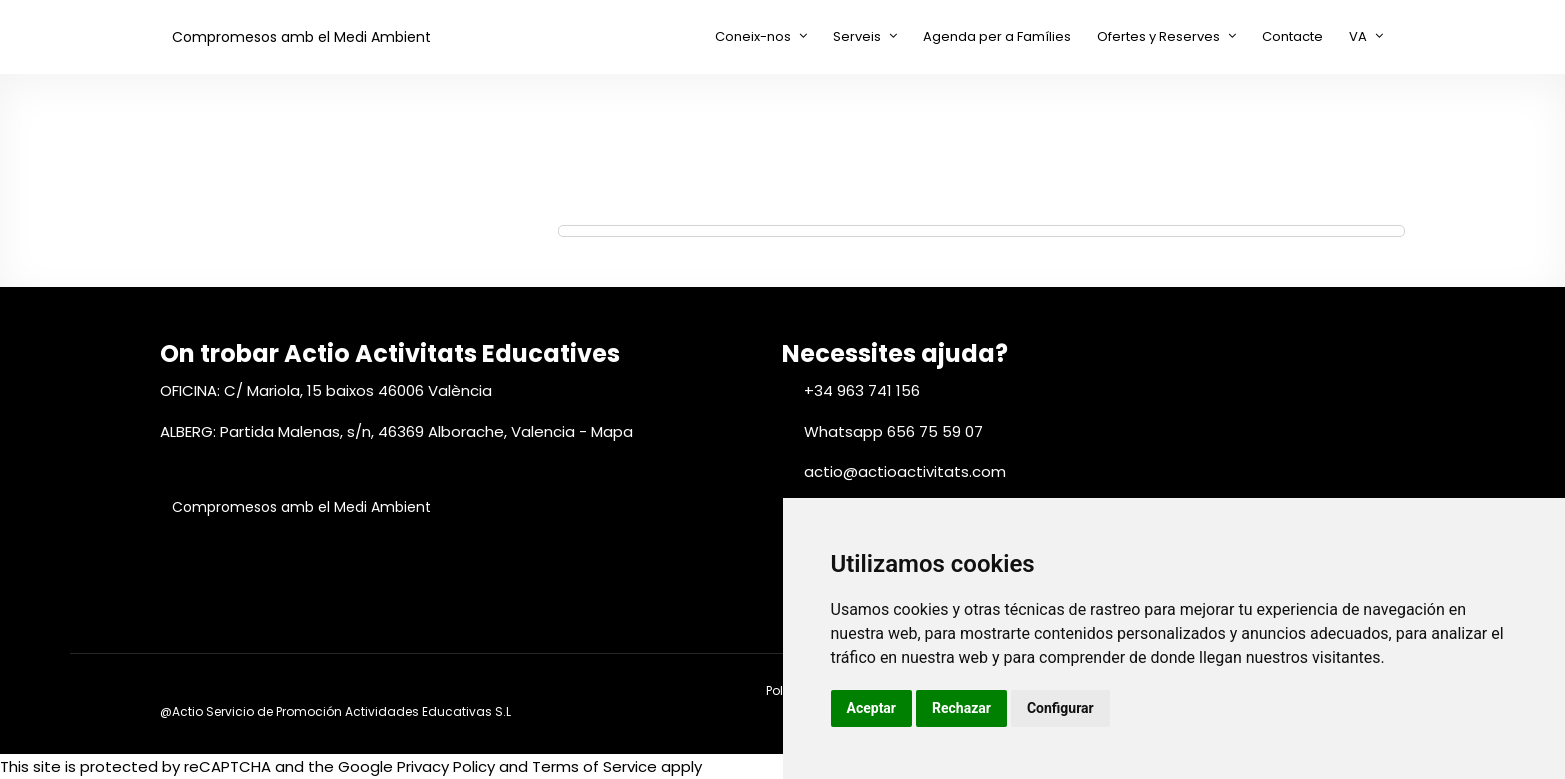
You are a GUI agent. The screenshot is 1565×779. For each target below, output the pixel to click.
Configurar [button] (1060, 708)
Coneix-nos (753, 36)
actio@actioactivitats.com (905, 471)
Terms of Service (594, 766)
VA (1358, 36)
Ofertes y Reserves (1158, 36)
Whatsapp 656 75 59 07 (893, 431)
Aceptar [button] (872, 708)
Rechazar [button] (961, 708)
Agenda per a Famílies (997, 36)
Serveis (857, 36)
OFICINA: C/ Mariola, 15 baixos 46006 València (326, 390)
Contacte (1292, 36)
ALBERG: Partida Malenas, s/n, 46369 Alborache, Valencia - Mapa (396, 431)
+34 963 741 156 (862, 390)
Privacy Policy (446, 766)
